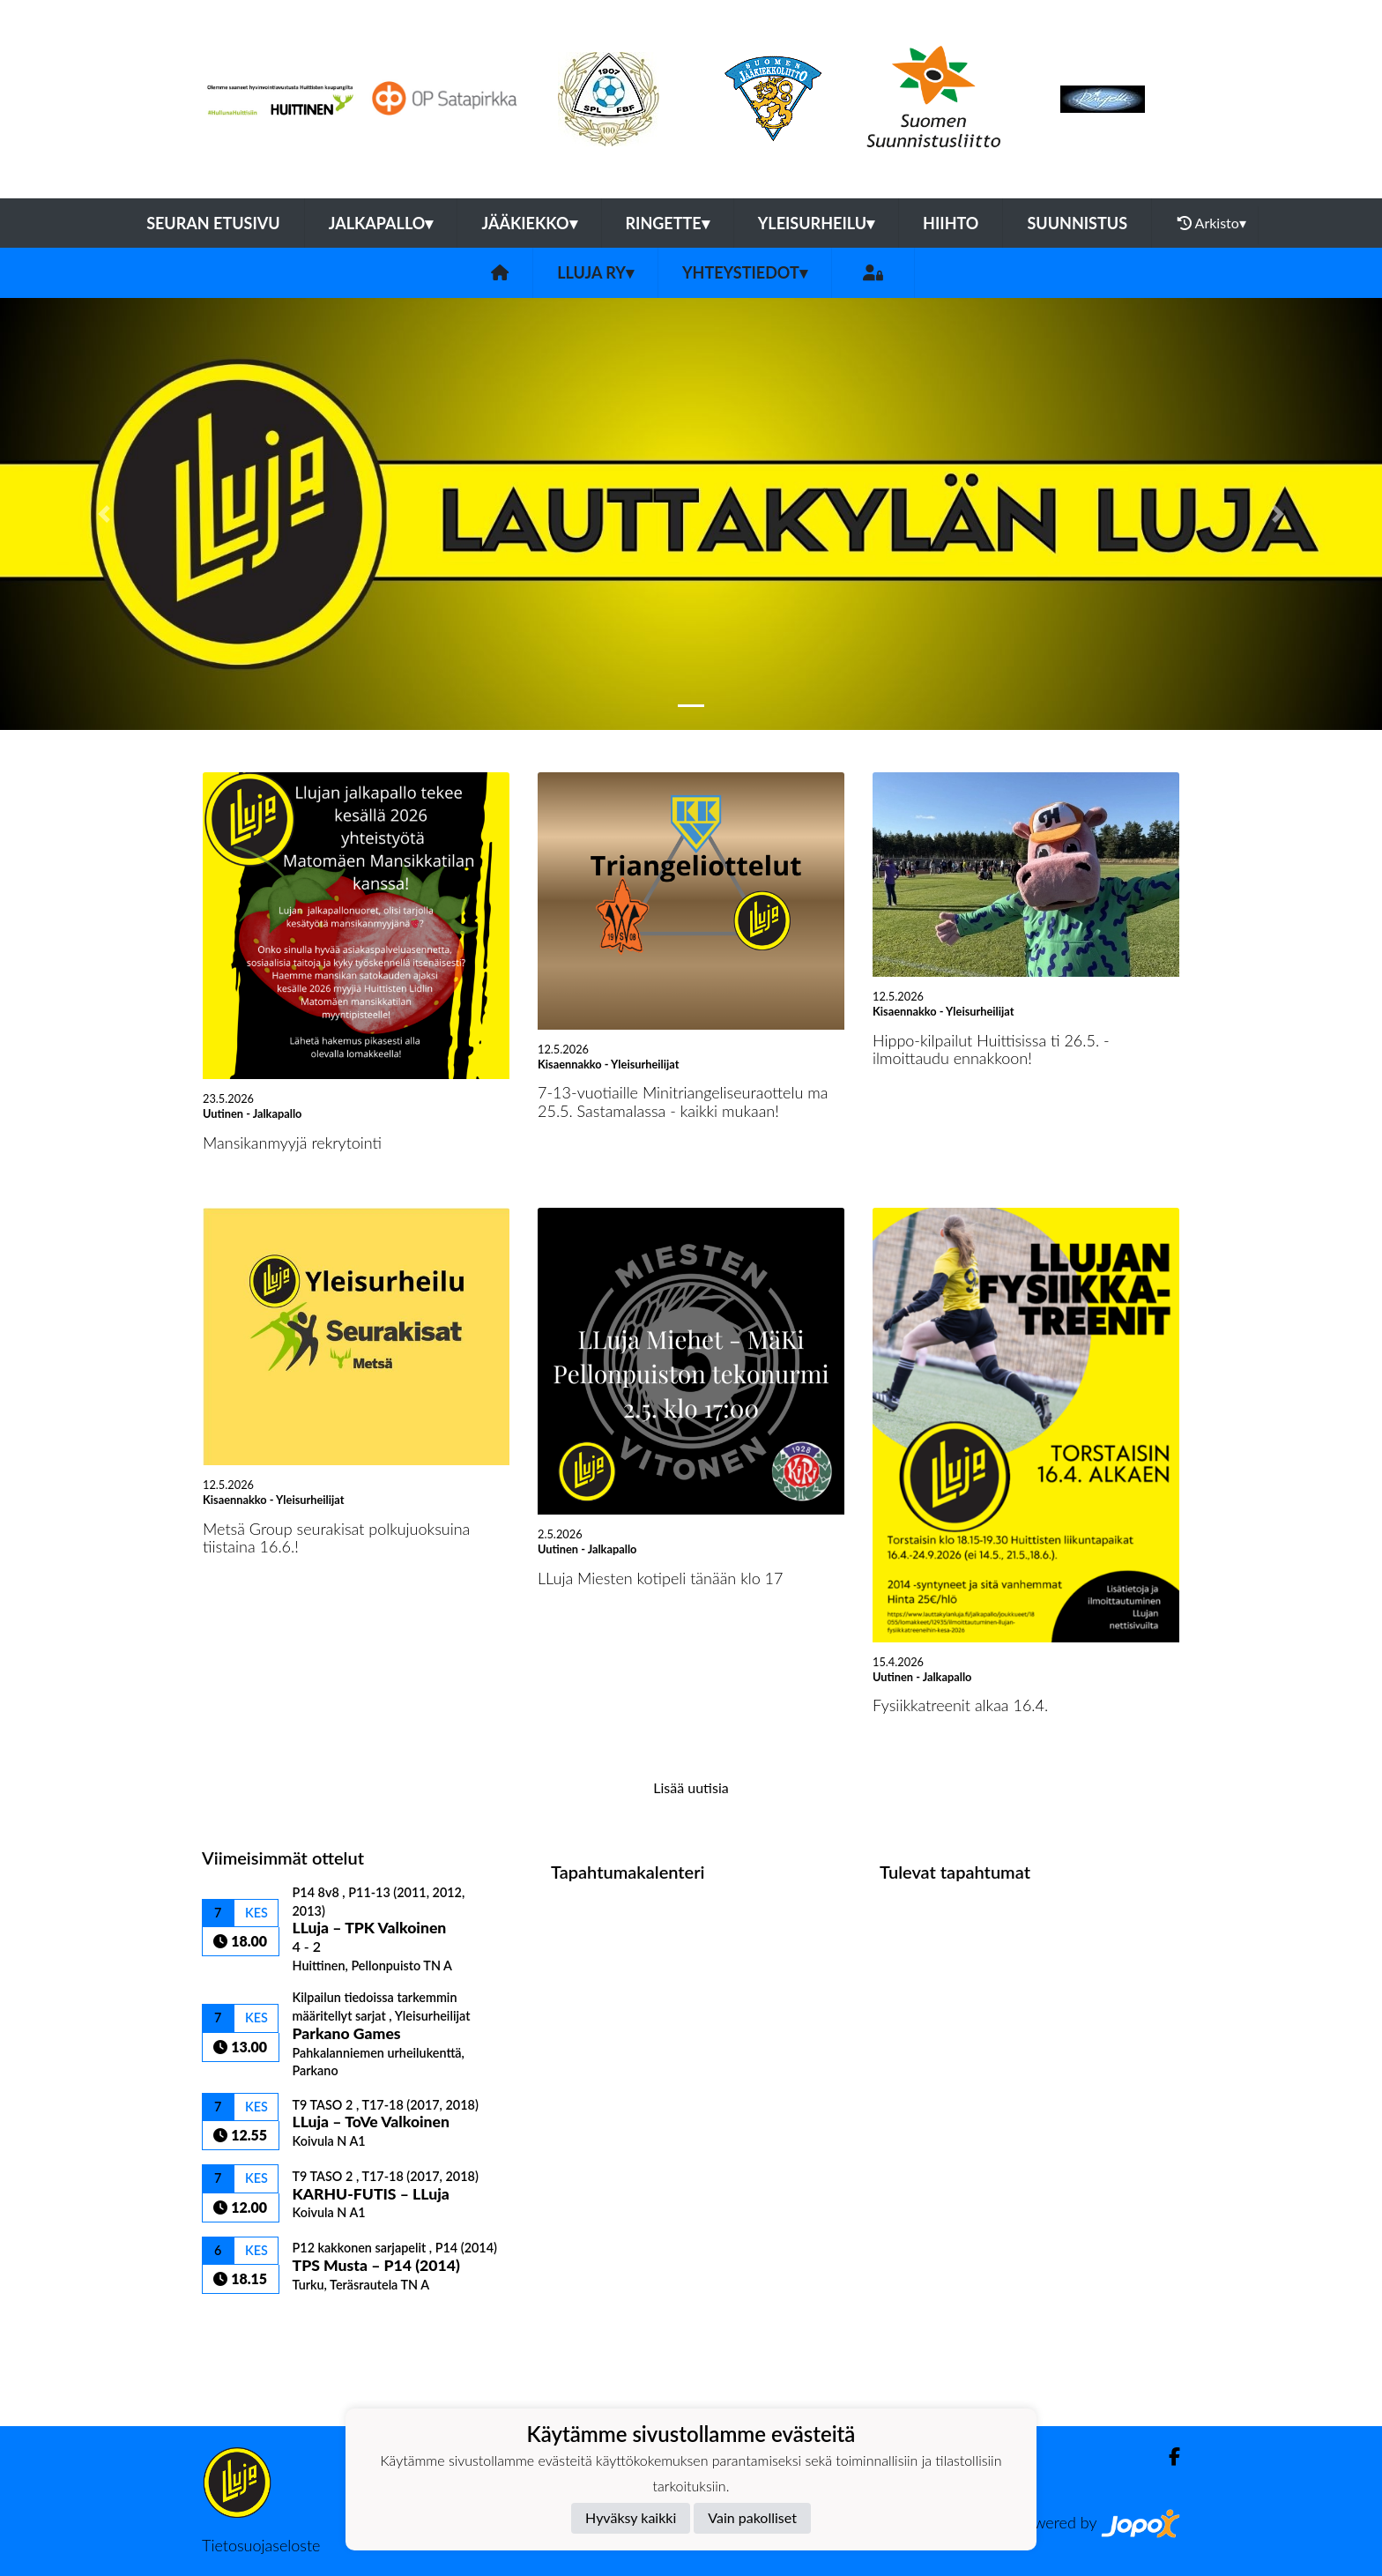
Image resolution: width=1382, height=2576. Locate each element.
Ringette (668, 223)
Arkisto (1212, 223)
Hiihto (950, 223)
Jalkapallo (381, 223)
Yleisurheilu (816, 223)
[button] (103, 514)
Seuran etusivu (213, 223)
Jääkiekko (528, 223)
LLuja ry (595, 272)
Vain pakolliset (752, 2517)
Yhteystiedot (744, 272)
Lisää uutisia (690, 1787)
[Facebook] (1167, 2456)
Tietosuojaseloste (261, 2545)
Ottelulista (245, 2324)
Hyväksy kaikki (630, 2517)
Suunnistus (1077, 223)
